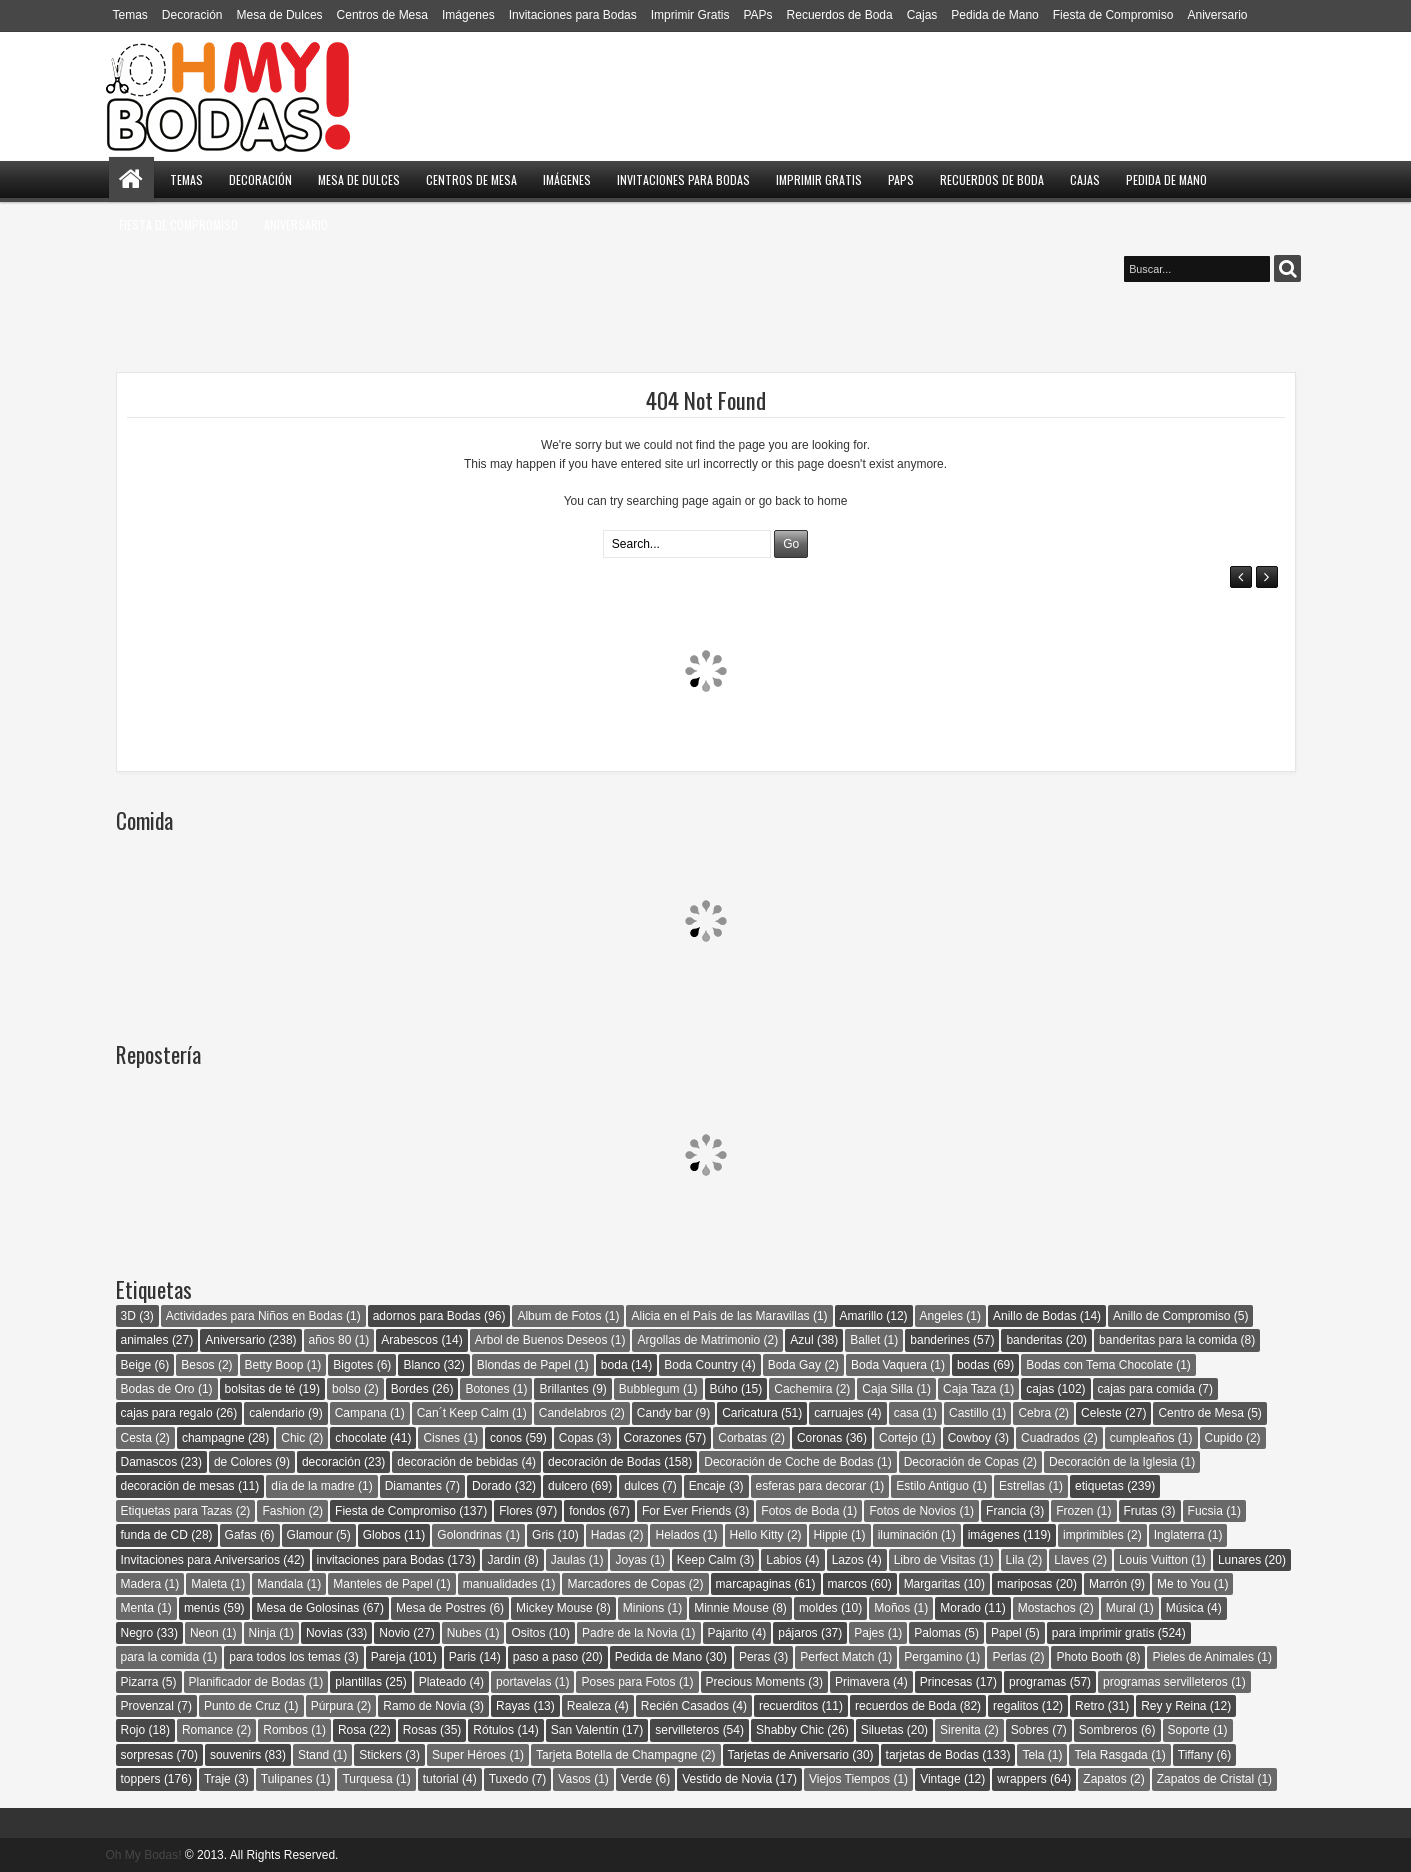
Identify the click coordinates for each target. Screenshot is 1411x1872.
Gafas (241, 1535)
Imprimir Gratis (690, 15)
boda (614, 1365)
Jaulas (568, 1560)
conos (506, 1438)
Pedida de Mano (994, 15)
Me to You (1183, 1584)
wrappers (1021, 1779)
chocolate (360, 1438)
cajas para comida (1146, 1389)
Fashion (283, 1511)
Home (131, 179)
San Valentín (585, 1730)
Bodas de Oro (158, 1389)
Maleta (209, 1584)
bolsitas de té (260, 1389)
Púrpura (332, 1706)
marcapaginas (753, 1584)
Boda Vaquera (889, 1365)
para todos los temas (284, 1657)
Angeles (941, 1316)
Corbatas (742, 1438)
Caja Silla (887, 1389)
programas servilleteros (1165, 1682)
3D (128, 1316)
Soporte (1189, 1730)
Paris (462, 1657)
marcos (847, 1584)
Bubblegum (649, 1389)
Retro (1089, 1706)
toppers (141, 1779)
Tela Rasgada (1110, 1755)
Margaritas (932, 1584)
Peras (754, 1657)
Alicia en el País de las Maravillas (720, 1316)
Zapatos (1104, 1779)
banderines (939, 1340)
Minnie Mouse (731, 1608)
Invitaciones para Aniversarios (200, 1560)
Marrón (1108, 1584)
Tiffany (1195, 1755)
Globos (382, 1535)
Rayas (513, 1706)
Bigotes (353, 1365)
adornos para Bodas (427, 1316)
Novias (324, 1633)
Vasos (574, 1779)
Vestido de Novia (727, 1779)
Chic (293, 1438)
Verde (636, 1779)
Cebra (1034, 1413)
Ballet (865, 1340)
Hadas (608, 1535)
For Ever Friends (686, 1511)
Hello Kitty (757, 1535)
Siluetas (882, 1730)
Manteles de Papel (382, 1584)
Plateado (442, 1682)
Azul (801, 1340)
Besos (197, 1365)
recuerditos (788, 1706)
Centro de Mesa (1200, 1413)
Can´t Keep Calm (463, 1413)
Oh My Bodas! (144, 1855)
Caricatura (749, 1413)
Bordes (410, 1389)
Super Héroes (469, 1755)
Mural (1121, 1608)
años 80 (330, 1340)
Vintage (940, 1779)
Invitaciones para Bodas (573, 15)
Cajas (922, 15)
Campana (361, 1413)
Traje (217, 1779)
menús (202, 1608)
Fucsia (1205, 1511)
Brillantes (563, 1389)
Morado (960, 1608)
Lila (1015, 1560)
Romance (207, 1730)
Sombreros (1108, 1730)
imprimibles (1093, 1535)
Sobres (1030, 1730)
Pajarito (728, 1633)
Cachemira (803, 1389)
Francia (1006, 1511)
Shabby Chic (790, 1730)
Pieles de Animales (1202, 1657)
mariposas (1024, 1584)
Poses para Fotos (628, 1682)
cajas (1040, 1389)
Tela (1033, 1755)
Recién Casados (685, 1706)
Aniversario (1217, 15)
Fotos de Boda (800, 1511)
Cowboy (969, 1438)
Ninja (262, 1633)
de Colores (243, 1462)
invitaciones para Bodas (380, 1560)
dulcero (567, 1486)
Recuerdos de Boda (840, 15)
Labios (783, 1560)
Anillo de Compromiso (1171, 1316)
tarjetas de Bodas (932, 1755)
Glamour (310, 1535)
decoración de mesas (178, 1486)
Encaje (707, 1486)
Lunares (1239, 1560)
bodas (973, 1365)
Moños (892, 1608)
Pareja (388, 1657)
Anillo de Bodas (1034, 1316)
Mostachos (1047, 1608)
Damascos (149, 1462)
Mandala (280, 1584)
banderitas (1034, 1340)
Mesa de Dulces (280, 15)
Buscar (1287, 268)
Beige (136, 1365)
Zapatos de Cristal (1205, 1779)
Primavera (862, 1682)
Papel (1006, 1633)
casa (906, 1413)
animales (145, 1340)
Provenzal (147, 1706)
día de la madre (312, 1486)
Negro (137, 1633)
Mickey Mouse (554, 1608)
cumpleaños (1142, 1438)
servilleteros (687, 1730)
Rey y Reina (1173, 1706)
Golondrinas (469, 1535)
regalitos (1015, 1706)
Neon (204, 1633)
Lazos (848, 1560)
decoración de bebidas (457, 1462)
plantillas (358, 1682)
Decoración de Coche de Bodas (788, 1462)
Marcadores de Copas (626, 1584)
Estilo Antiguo (932, 1486)
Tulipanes (287, 1779)
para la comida (160, 1657)
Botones (487, 1389)
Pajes (869, 1633)
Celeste (1101, 1413)
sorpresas (147, 1755)
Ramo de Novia (424, 1706)
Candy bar (664, 1413)
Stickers (380, 1755)
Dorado (491, 1486)
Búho (724, 1389)
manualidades (500, 1584)
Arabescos (409, 1340)
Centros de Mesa (382, 15)
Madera (141, 1584)
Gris (543, 1535)
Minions (643, 1608)
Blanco (421, 1365)
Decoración (192, 15)
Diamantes (413, 1486)
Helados (677, 1535)
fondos (587, 1511)
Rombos (285, 1730)
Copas (576, 1438)
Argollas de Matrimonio (698, 1340)
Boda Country (700, 1365)
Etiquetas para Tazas (177, 1511)
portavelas (523, 1682)
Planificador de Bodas (247, 1682)
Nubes (464, 1633)
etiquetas (1099, 1486)
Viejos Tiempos (849, 1779)
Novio (394, 1633)
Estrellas (1022, 1486)
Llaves (1071, 1560)
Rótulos (493, 1730)
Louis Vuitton (1153, 1560)
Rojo (133, 1730)
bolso (346, 1389)
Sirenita (960, 1730)
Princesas (946, 1682)
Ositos (528, 1633)
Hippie (831, 1535)
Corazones (653, 1438)
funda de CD (154, 1535)
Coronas (819, 1438)
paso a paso (545, 1657)
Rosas (420, 1730)
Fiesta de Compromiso (1113, 15)
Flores (515, 1511)
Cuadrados (1050, 1438)
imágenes (994, 1535)
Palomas (937, 1633)
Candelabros (573, 1413)
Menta (137, 1608)
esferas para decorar (811, 1486)
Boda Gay (794, 1365)
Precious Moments (755, 1682)
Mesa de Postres (441, 1608)
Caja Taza (969, 1389)
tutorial (441, 1779)
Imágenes (468, 15)
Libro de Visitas (935, 1560)
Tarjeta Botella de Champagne (616, 1755)
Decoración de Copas (961, 1462)
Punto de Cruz (242, 1706)
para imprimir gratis (1103, 1633)
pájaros (797, 1633)
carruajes (838, 1413)
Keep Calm (706, 1560)
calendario (276, 1413)
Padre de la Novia (629, 1633)
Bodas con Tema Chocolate (1099, 1365)
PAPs (757, 15)
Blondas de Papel (524, 1365)
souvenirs (235, 1755)
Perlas (1009, 1657)
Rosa (352, 1730)
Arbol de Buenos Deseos (541, 1340)
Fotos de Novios (912, 1511)
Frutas (1141, 1511)
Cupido (1224, 1438)
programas (1037, 1682)
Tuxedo (509, 1779)
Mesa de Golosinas (308, 1608)
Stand (313, 1755)
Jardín (503, 1560)
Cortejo (898, 1438)
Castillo (968, 1413)
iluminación (908, 1535)
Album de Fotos (559, 1316)
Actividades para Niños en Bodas (254, 1316)
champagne (213, 1438)
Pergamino (933, 1657)
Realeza (589, 1706)
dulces (641, 1486)
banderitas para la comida (1168, 1340)
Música (1185, 1608)
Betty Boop (274, 1365)
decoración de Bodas (604, 1462)
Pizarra (140, 1682)
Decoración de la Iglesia (1113, 1462)
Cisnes (441, 1438)
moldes (818, 1608)
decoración (331, 1462)
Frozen (1074, 1511)
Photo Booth (1089, 1657)
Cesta (136, 1438)
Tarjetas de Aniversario (788, 1755)
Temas (130, 15)
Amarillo (861, 1316)
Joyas (630, 1560)
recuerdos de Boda (905, 1706)
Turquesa (367, 1779)
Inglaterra (1179, 1535)
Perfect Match (837, 1657)
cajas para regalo (167, 1413)
